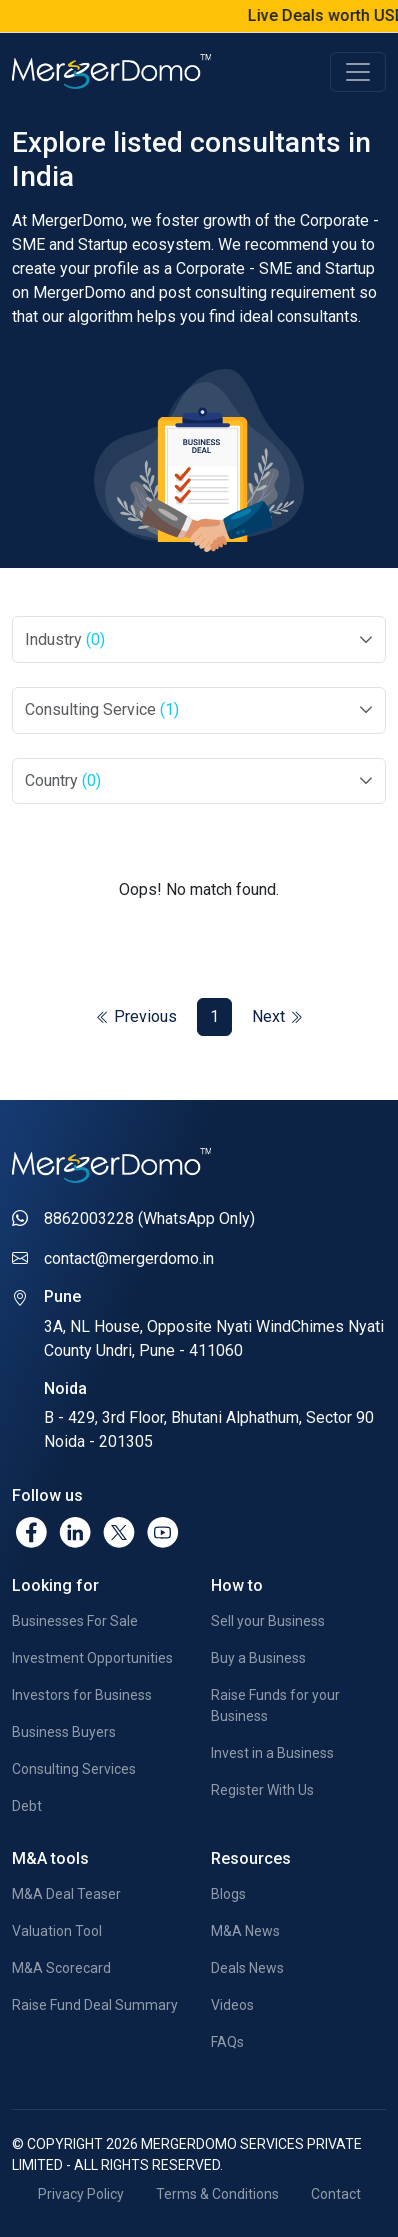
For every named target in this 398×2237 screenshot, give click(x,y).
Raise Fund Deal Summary (95, 2005)
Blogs (228, 1894)
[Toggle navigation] (358, 72)
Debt (27, 1806)
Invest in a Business (272, 1753)
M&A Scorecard (61, 1968)
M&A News (245, 1931)
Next (277, 1016)
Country (63, 780)
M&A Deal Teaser (66, 1894)
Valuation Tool (57, 1931)
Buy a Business (258, 1658)
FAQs (227, 2042)
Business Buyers (64, 1732)
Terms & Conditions (217, 2194)
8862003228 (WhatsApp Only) (149, 1218)
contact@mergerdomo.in (129, 1258)
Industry (65, 639)
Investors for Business (82, 1695)
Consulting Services (74, 1769)
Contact (336, 2194)
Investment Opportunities (92, 1658)
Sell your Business (268, 1621)
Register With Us (262, 1790)
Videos (232, 2005)
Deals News (247, 1968)
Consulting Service (102, 709)
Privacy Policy (81, 2194)
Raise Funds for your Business (275, 1705)
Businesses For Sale (75, 1621)
